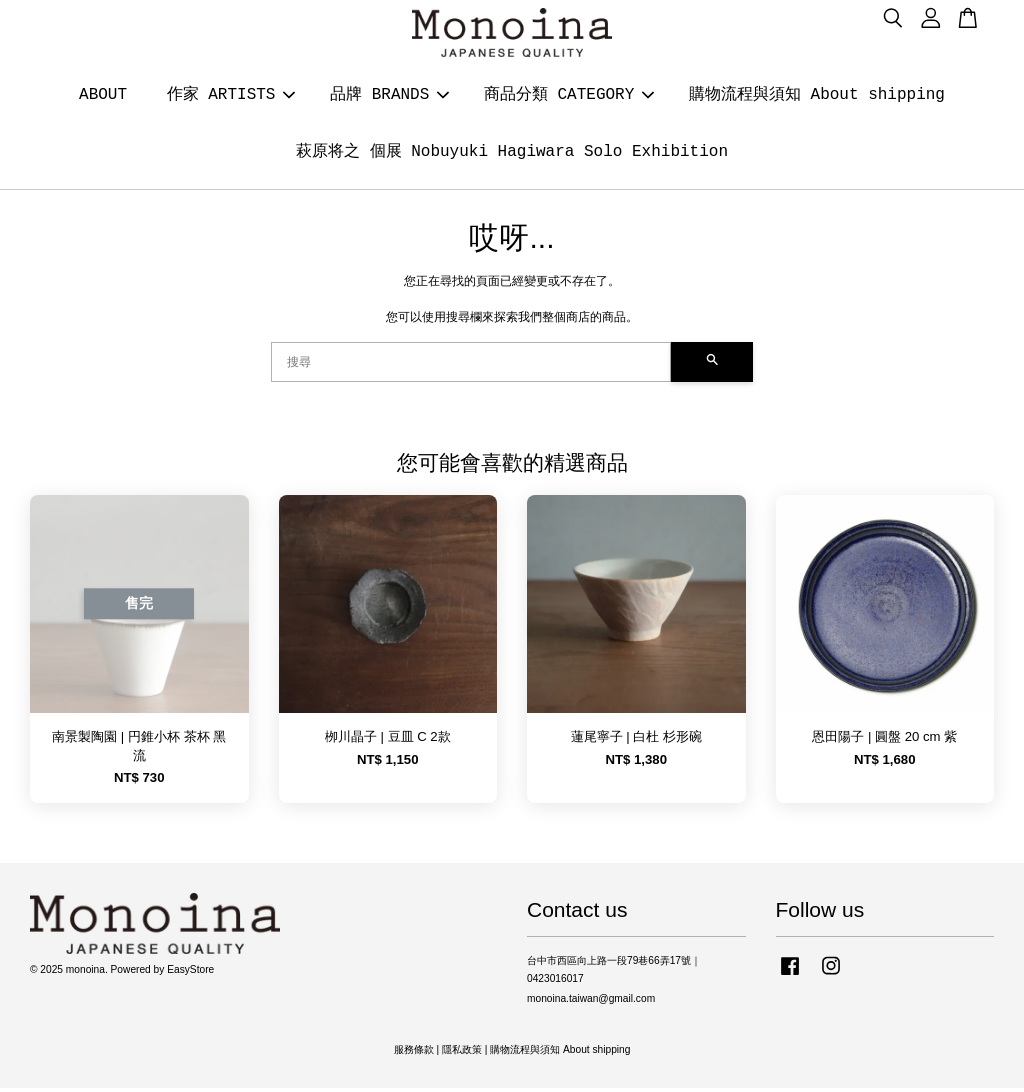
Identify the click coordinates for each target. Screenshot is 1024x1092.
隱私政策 (462, 1053)
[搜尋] (471, 366)
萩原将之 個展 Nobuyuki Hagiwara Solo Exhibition (512, 154)
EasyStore (190, 973)
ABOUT (103, 97)
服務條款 (414, 1053)
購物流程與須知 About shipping (817, 97)
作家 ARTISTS (231, 97)
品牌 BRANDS (389, 97)
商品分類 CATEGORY (569, 97)
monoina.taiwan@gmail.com (591, 1002)
